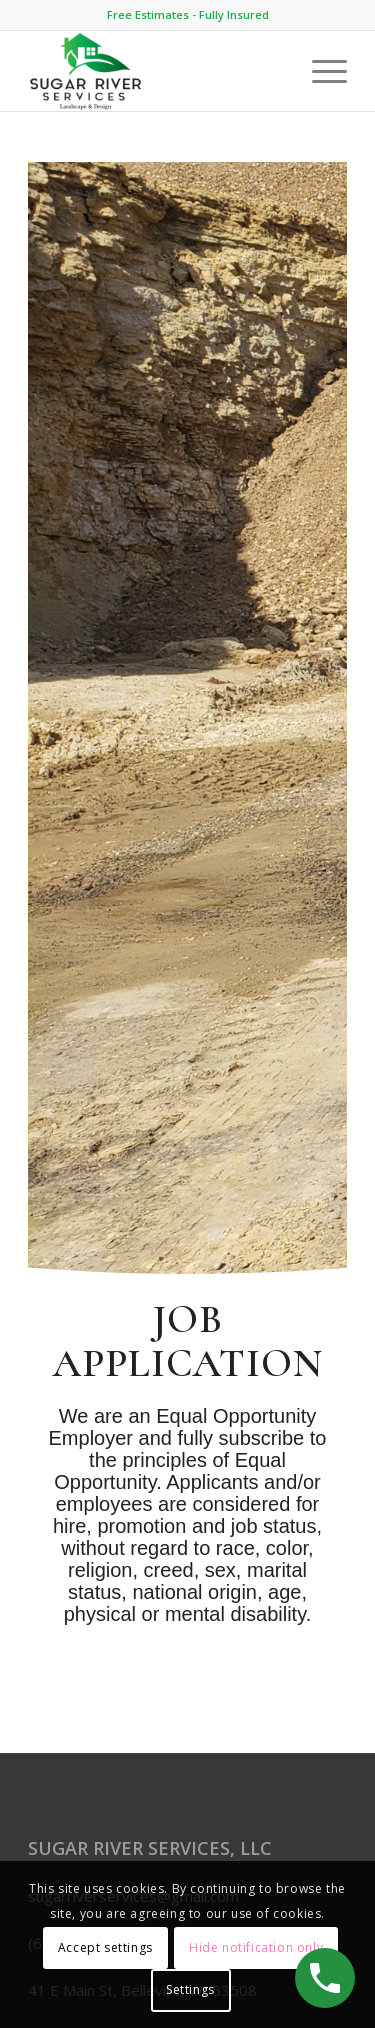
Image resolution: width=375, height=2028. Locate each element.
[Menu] (319, 71)
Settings (190, 1989)
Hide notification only (256, 1947)
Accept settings (105, 1947)
